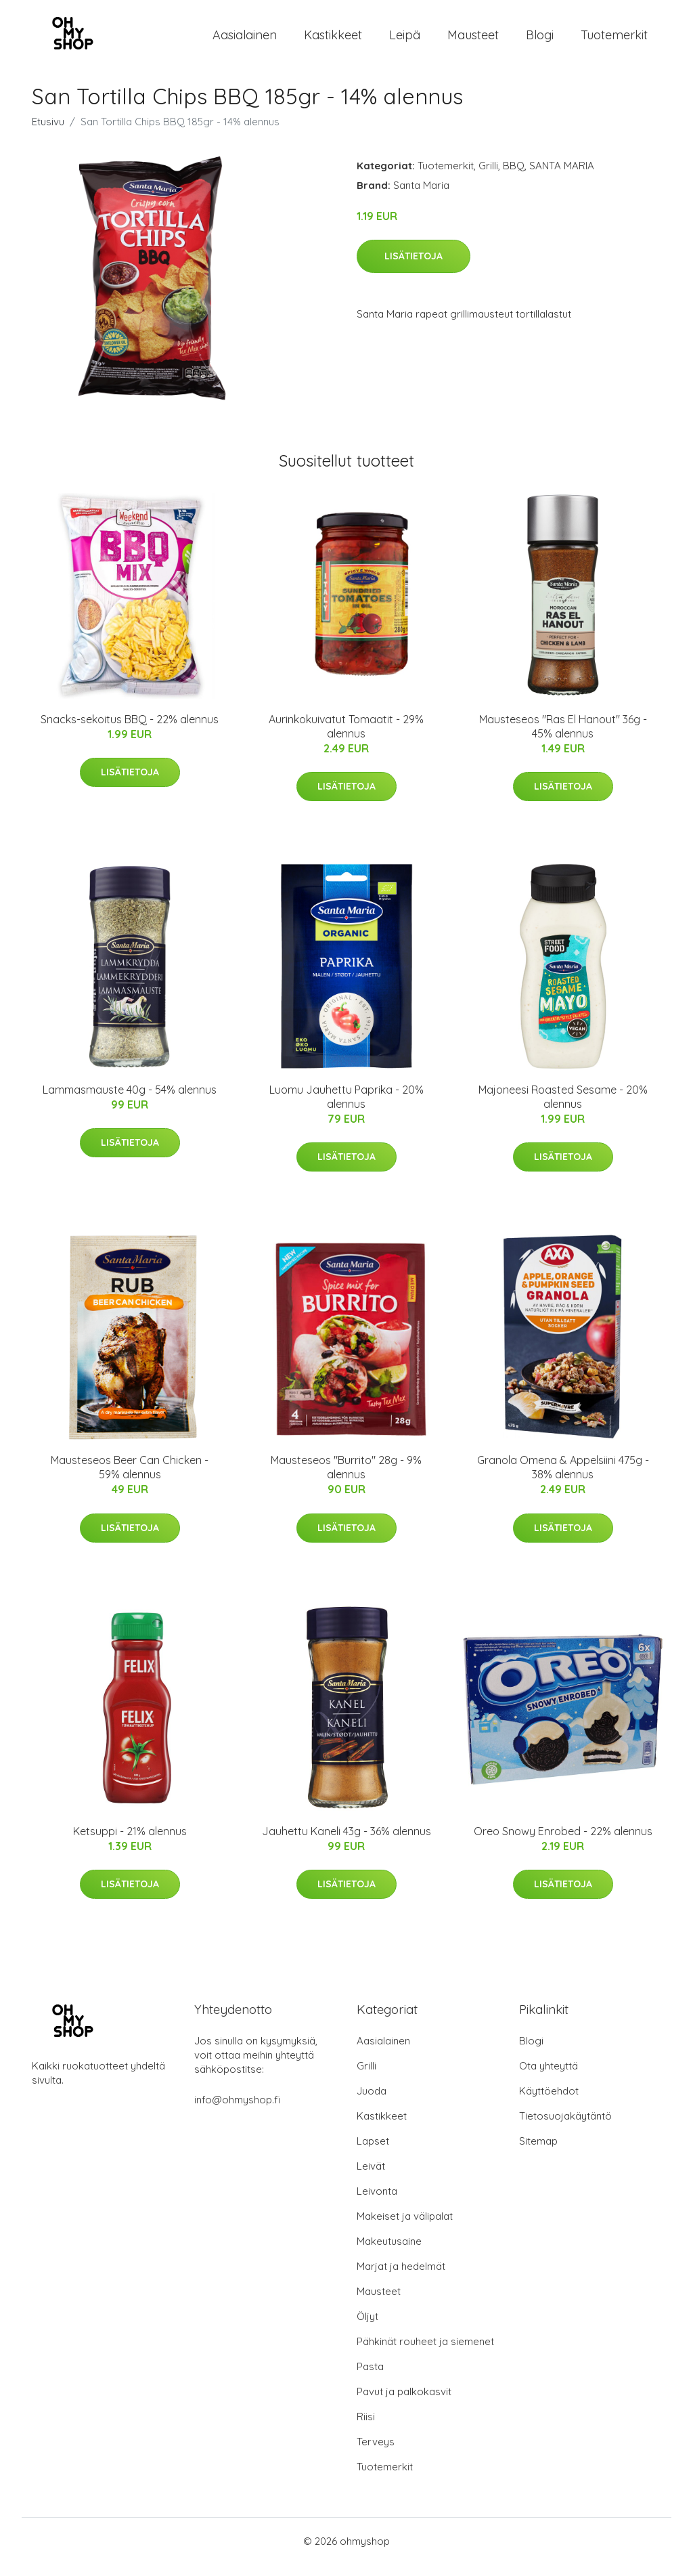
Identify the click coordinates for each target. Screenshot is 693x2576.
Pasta (370, 2377)
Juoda (371, 2102)
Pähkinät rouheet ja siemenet (425, 2352)
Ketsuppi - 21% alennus (130, 1842)
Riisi (366, 2428)
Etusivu (48, 133)
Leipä (404, 40)
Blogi (540, 40)
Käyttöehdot (549, 2102)
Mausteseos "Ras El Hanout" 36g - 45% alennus (563, 738)
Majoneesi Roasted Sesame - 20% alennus (563, 1108)
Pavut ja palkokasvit (404, 2403)
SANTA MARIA (561, 177)
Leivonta (377, 2202)
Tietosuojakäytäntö (565, 2127)
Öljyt (367, 2327)
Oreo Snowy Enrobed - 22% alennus (563, 1842)
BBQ (513, 177)
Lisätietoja (413, 267)
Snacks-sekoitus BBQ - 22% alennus (130, 730)
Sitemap (538, 2152)
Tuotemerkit (614, 40)
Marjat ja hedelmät (401, 2277)
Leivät (371, 2177)
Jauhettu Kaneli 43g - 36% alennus (346, 1842)
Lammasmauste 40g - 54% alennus (130, 1101)
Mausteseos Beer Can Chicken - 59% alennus (129, 1479)
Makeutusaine (389, 2252)
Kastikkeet (333, 40)
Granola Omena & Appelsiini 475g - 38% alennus (563, 1479)
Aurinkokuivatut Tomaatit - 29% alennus (346, 738)
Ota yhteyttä (548, 2077)
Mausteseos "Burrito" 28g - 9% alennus (346, 1479)
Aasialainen (245, 40)
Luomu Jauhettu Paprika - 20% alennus (346, 1108)
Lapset (373, 2152)
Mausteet (473, 40)
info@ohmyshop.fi (237, 2111)
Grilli (488, 177)
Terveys (376, 2453)
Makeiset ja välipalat (405, 2227)
